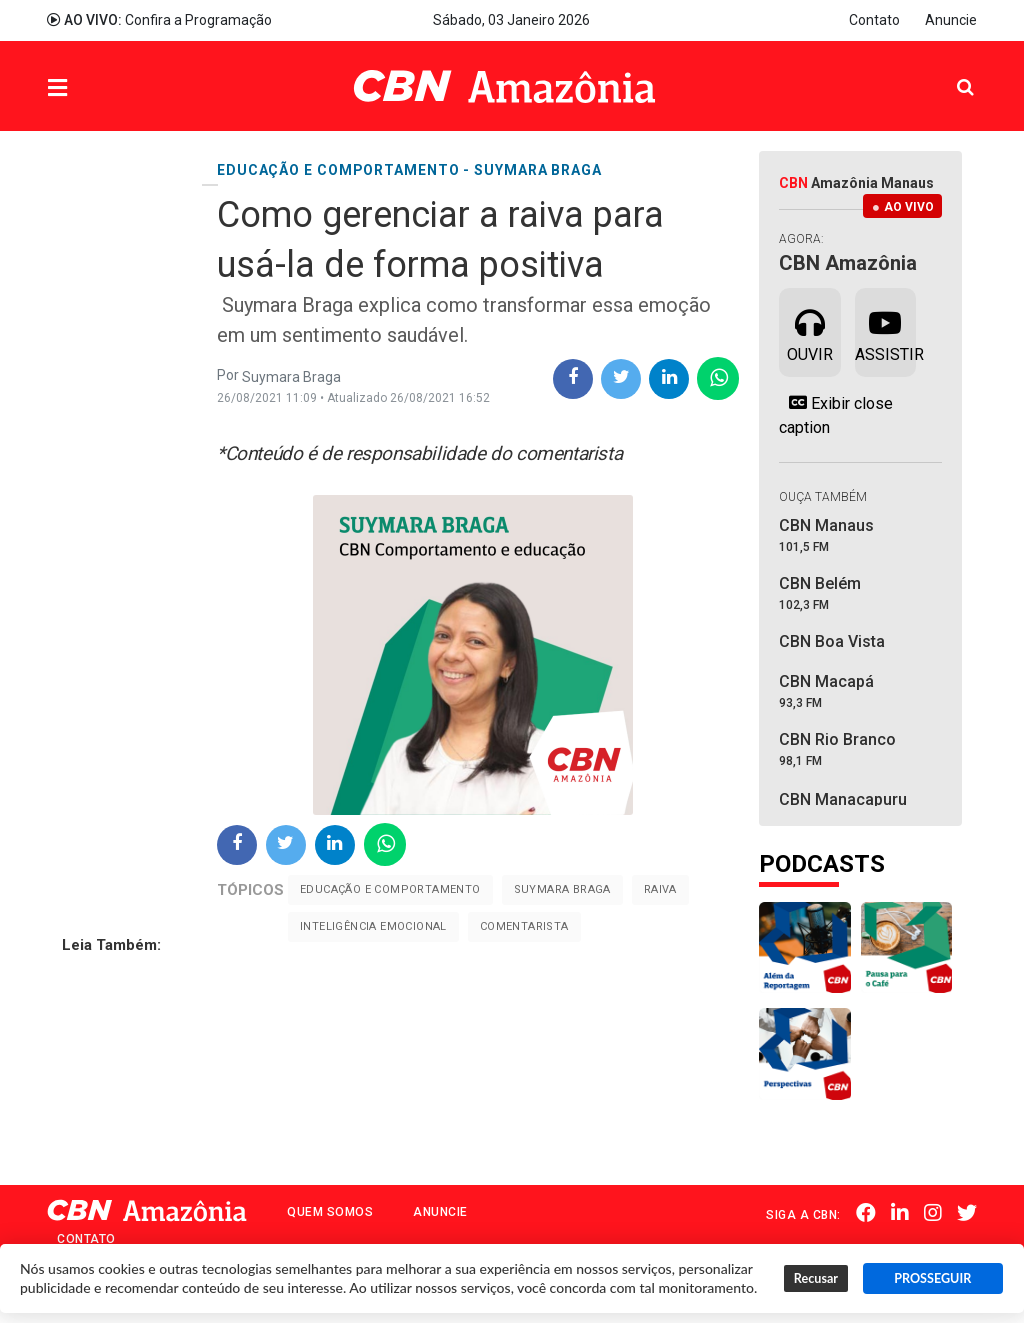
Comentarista (524, 926)
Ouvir (810, 331)
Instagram (933, 1213)
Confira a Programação (159, 20)
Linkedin (900, 1213)
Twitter (967, 1213)
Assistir (885, 331)
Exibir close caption (836, 415)
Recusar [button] (816, 1278)
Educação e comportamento (390, 889)
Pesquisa (949, 71)
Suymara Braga (562, 889)
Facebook (866, 1213)
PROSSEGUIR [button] (932, 1278)
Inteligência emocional (373, 926)
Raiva (660, 889)
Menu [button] (98, 88)
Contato (874, 20)
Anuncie (951, 20)
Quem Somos (330, 1212)
